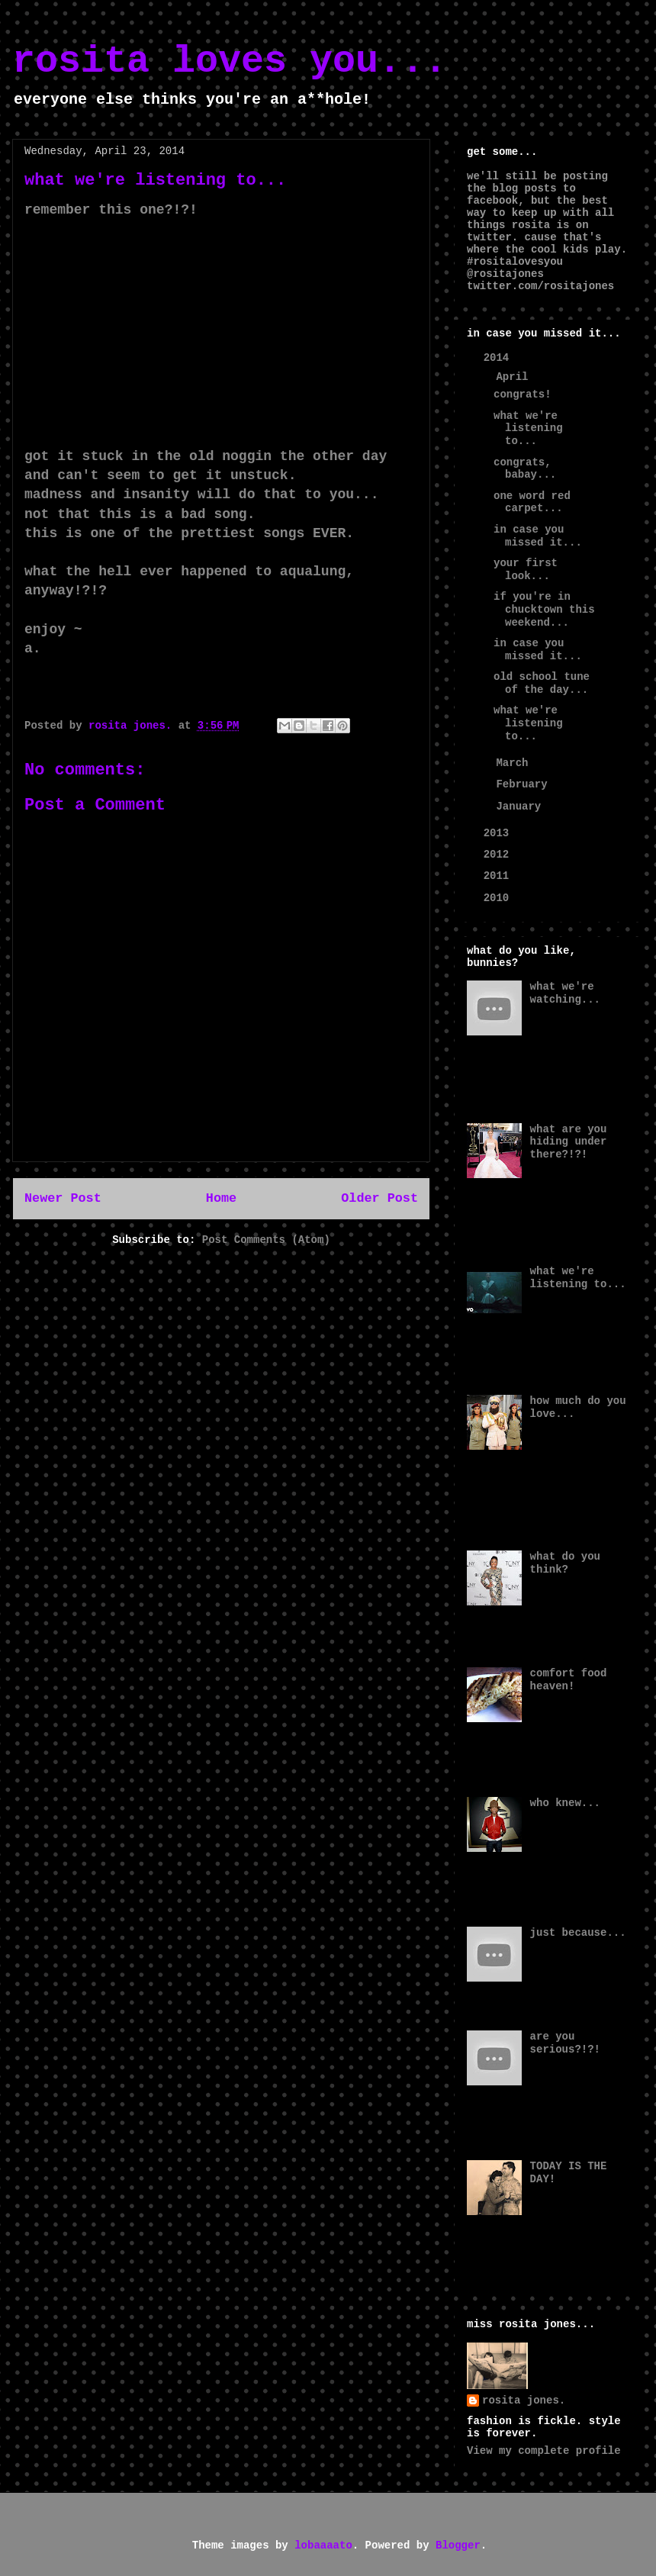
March (515, 763)
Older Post (379, 1198)
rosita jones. (523, 2400)
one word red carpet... (532, 502)
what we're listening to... (528, 429)
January (521, 806)
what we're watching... (565, 993)
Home (221, 1198)
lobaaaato (323, 2545)
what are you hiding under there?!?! (568, 1142)
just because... (578, 1933)
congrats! (522, 394)
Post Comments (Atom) (266, 1240)
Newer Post (62, 1198)
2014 (500, 358)
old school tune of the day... (542, 683)
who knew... (565, 1803)
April (515, 377)
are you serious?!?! (565, 2043)
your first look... (526, 569)
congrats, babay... (525, 468)
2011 (500, 876)
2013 (500, 833)
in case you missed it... (538, 536)
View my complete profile (544, 2451)
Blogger (458, 2545)
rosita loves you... (229, 61)
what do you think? (565, 1563)
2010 (500, 898)
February (525, 784)
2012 (500, 854)
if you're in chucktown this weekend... (544, 610)
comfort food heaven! (568, 1679)
